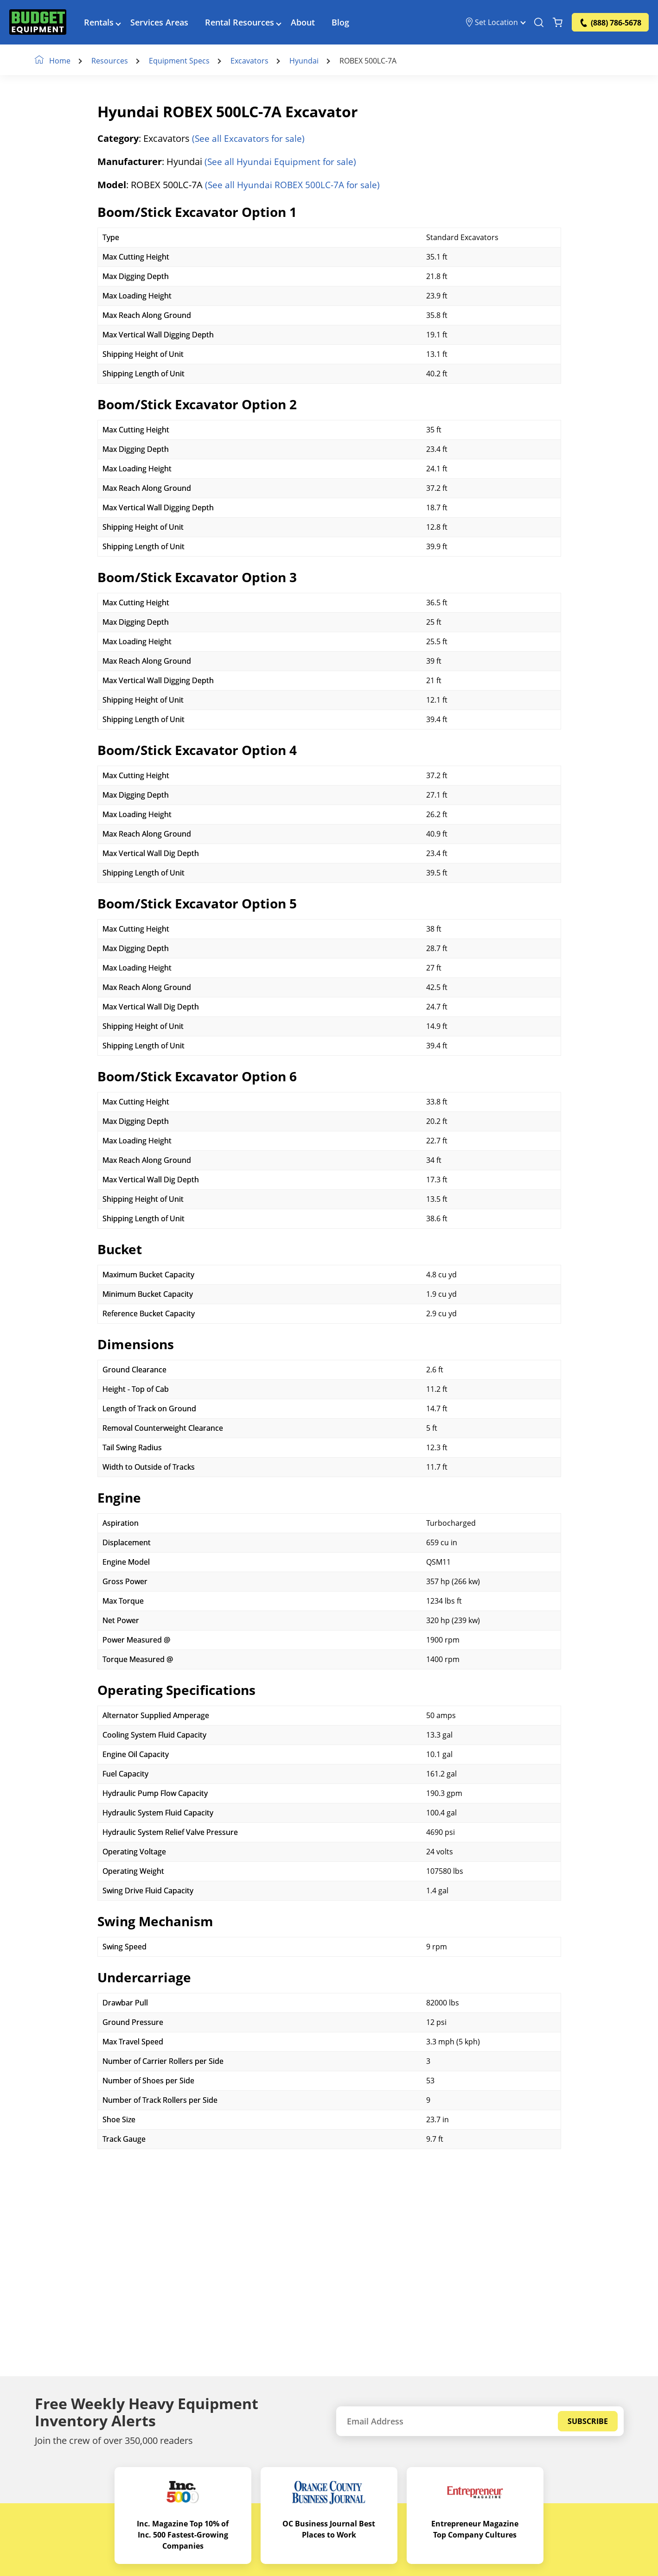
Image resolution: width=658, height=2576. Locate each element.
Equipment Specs (181, 61)
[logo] (39, 23)
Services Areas (163, 23)
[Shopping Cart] (557, 23)
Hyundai (305, 61)
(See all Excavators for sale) (250, 139)
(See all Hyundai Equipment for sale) (281, 162)
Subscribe (588, 2421)
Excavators (251, 61)
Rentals (102, 23)
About (306, 23)
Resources (111, 61)
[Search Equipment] (538, 23)
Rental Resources (242, 23)
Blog (343, 23)
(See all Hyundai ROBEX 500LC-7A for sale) (294, 185)
